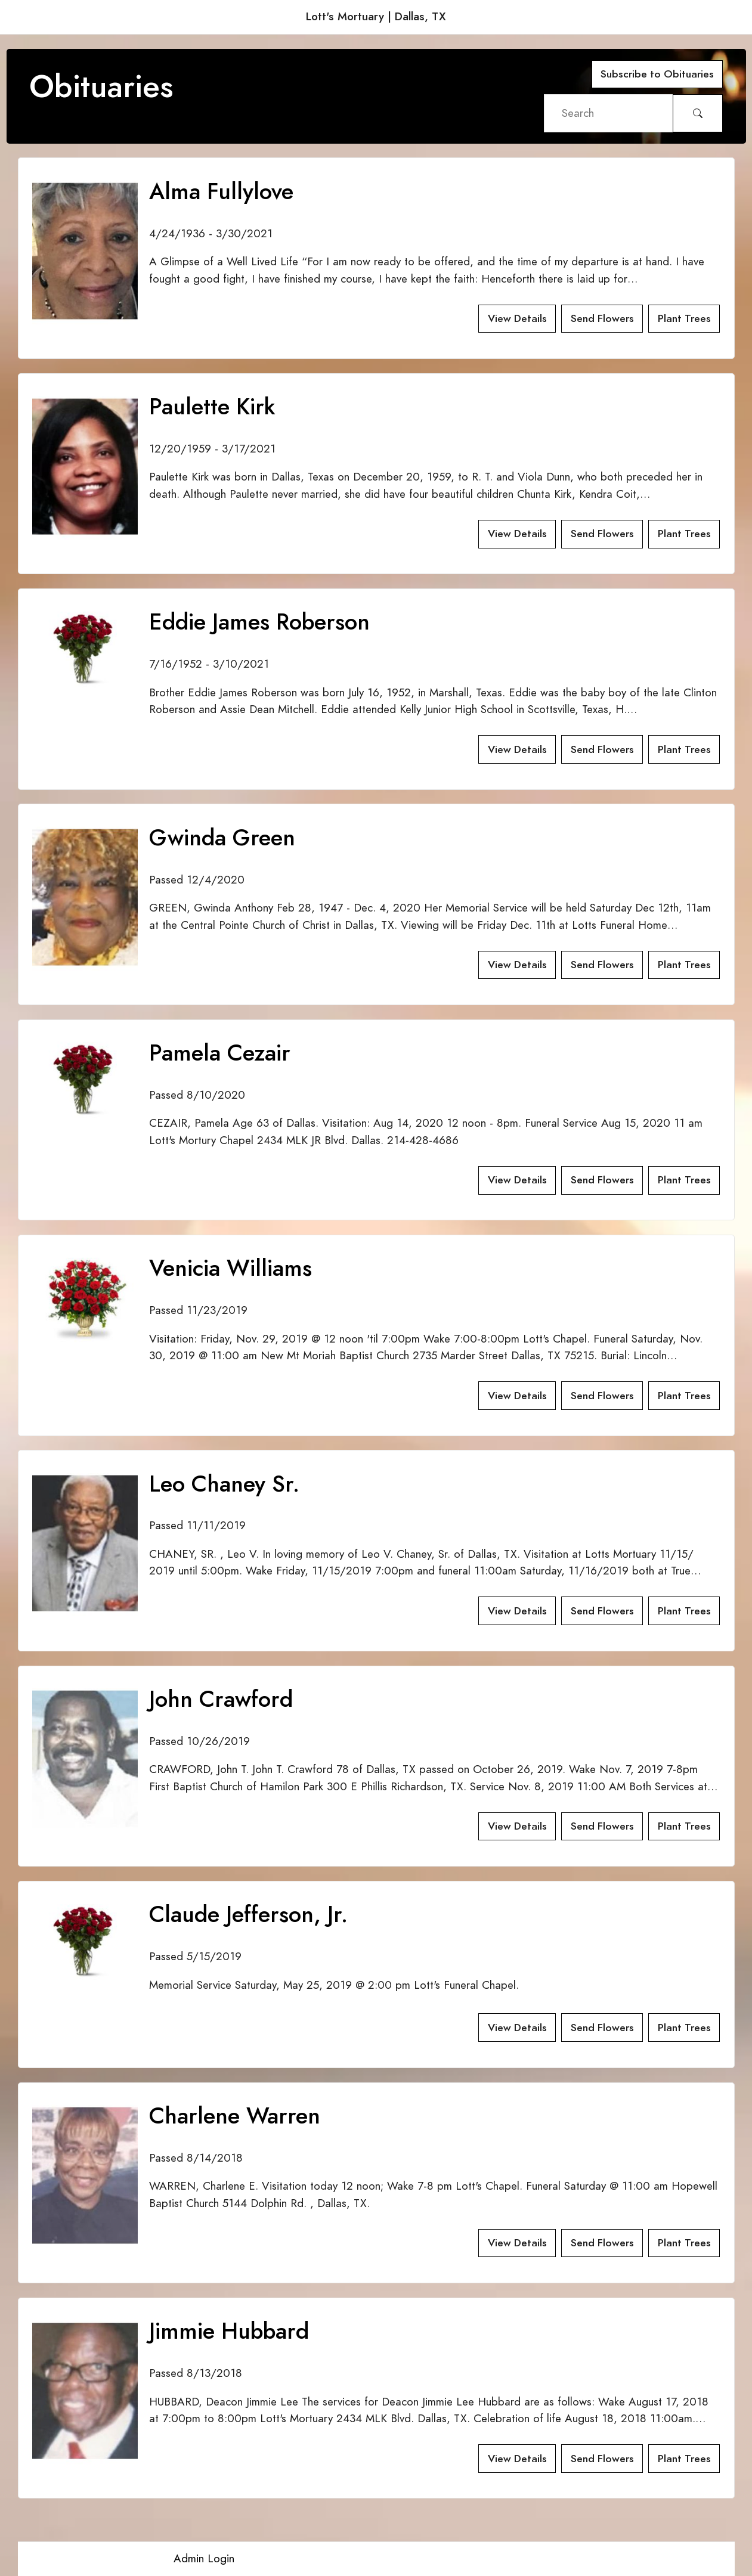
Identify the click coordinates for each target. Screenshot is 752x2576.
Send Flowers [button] (602, 318)
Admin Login (204, 2558)
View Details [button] (517, 318)
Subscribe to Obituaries (657, 74)
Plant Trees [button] (684, 318)
